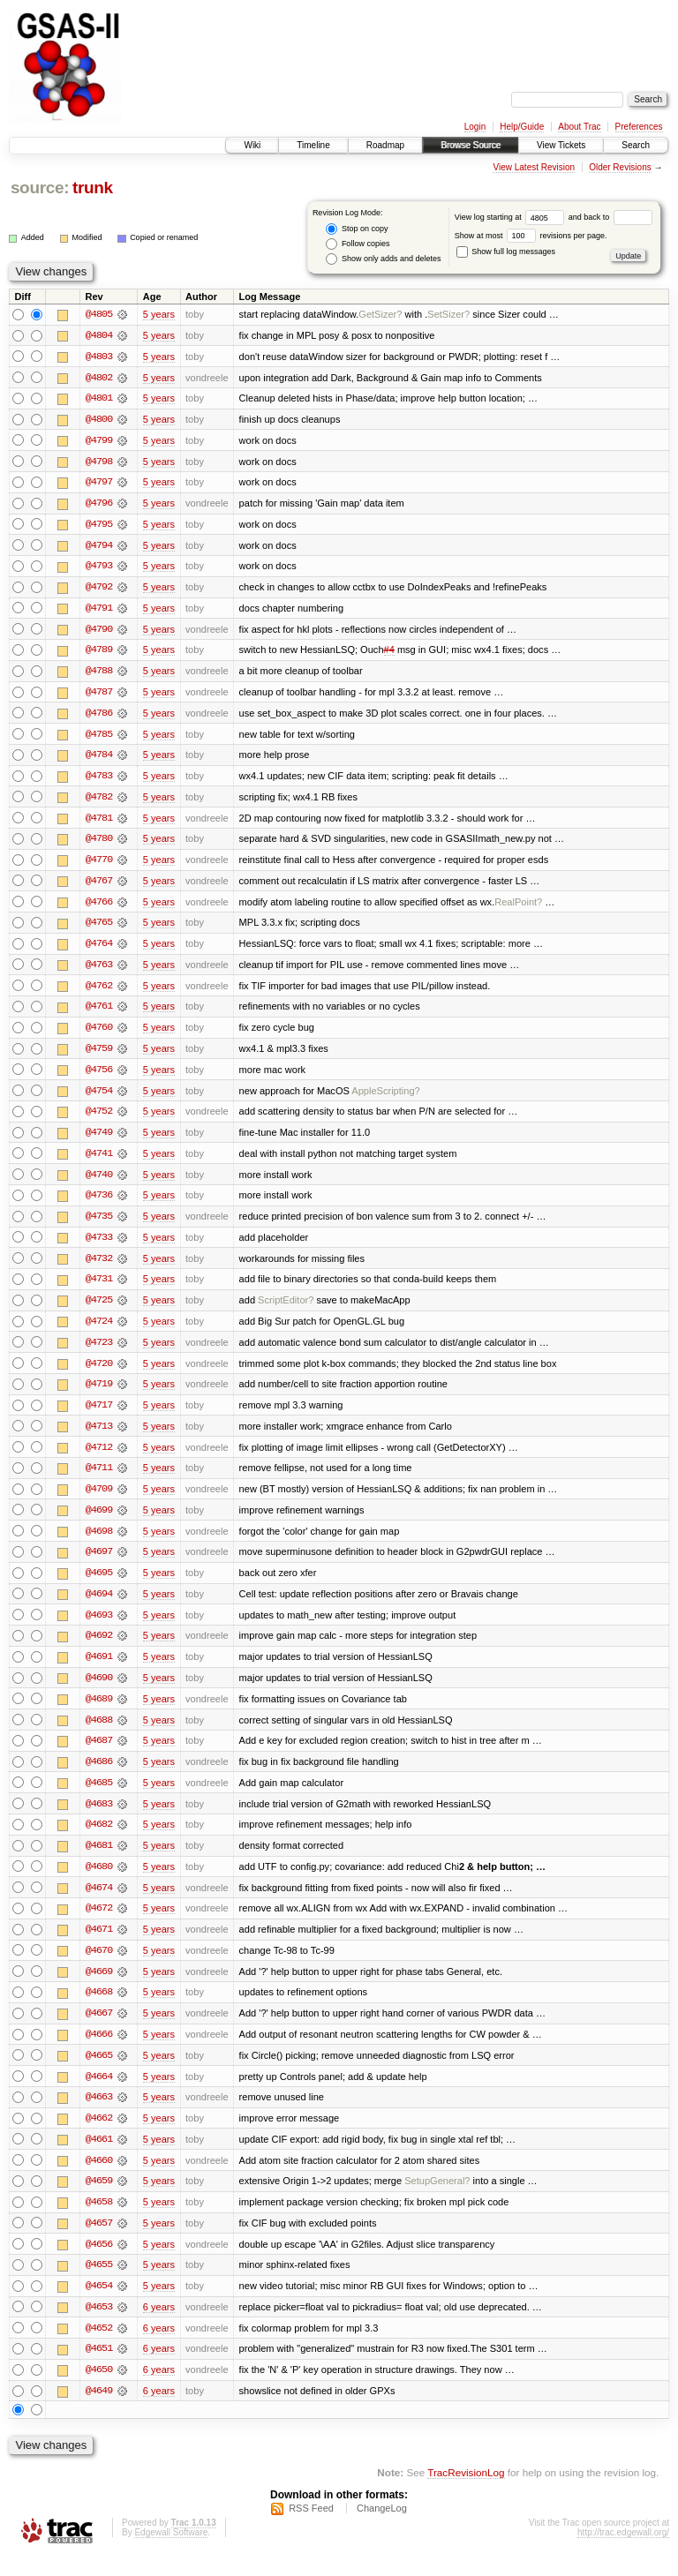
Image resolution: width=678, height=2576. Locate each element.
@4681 (99, 1860)
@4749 (99, 1140)
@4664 (99, 2093)
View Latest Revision (534, 167)
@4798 (99, 462)
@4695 (99, 1585)
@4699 (99, 1521)
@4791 (99, 611)
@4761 (99, 1013)
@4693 (99, 1627)
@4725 (99, 1310)
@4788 (99, 674)
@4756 (99, 1077)
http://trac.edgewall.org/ (623, 2552)
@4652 (99, 2347)
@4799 (99, 441)
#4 (389, 653)
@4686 (99, 1776)
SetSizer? (448, 314)
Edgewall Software (170, 2552)
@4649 (99, 2411)
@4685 (99, 1797)
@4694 (99, 1606)
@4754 (99, 1098)
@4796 (99, 505)
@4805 (99, 314)
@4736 (99, 1204)
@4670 (99, 1966)
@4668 (99, 2008)
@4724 (99, 1331)
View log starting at (512, 217)
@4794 (99, 547)
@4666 (99, 2051)
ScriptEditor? (285, 1309)
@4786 (99, 717)
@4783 (99, 780)
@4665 (99, 2072)
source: (40, 187)
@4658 (99, 2220)
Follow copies (357, 244)
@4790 (99, 632)
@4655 (99, 2284)
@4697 (99, 1564)
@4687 (99, 1754)
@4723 (99, 1352)
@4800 (99, 420)
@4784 (99, 759)
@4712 (99, 1458)
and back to (610, 217)
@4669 (99, 1987)
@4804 (99, 335)
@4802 (99, 378)
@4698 (99, 1543)
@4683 (99, 1818)
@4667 (99, 2030)
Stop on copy (357, 229)
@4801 (99, 399)
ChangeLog (382, 2528)
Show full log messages (505, 251)
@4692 (99, 1648)
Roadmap (385, 145)
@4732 (99, 1267)
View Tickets (561, 145)
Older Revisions (620, 167)
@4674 (99, 1903)
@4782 (99, 801)
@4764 (99, 950)
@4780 (99, 844)
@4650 (99, 2390)
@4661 (99, 2157)
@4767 (99, 886)
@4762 (99, 992)
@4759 (99, 1055)
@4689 (99, 1712)
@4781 (99, 822)
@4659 (99, 2199)
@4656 (99, 2263)
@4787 (99, 695)
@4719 (99, 1394)
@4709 (99, 1500)
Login (475, 126)
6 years (159, 2326)
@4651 (99, 2369)
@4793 (99, 568)
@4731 (99, 1288)
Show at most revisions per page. (531, 235)
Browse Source (471, 145)
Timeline (313, 145)
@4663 (99, 2114)
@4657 (99, 2241)
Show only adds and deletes (383, 259)
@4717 (99, 1415)
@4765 (99, 928)
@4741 (99, 1161)
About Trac (579, 126)
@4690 (99, 1691)
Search (636, 145)
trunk (92, 187)
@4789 (99, 653)
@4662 (99, 2136)
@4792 (99, 589)
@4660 (99, 2178)
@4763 (99, 971)
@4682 (99, 1839)
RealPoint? (518, 907)
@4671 (99, 1945)
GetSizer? (380, 314)
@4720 (99, 1373)
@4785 (99, 738)
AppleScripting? (385, 1098)
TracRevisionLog (465, 2492)
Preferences (639, 126)
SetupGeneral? (437, 2199)
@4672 (99, 1924)
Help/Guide (522, 126)
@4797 (99, 484)
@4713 (99, 1437)
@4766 (99, 907)
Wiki (252, 145)
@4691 (99, 1670)
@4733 (99, 1246)
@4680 (99, 1881)
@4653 (99, 2326)
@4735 (99, 1225)
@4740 (99, 1182)
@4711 (99, 1479)
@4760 (99, 1034)
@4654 (99, 2305)
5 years (159, 314)
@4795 (99, 526)
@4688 (99, 1733)
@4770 (99, 865)
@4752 (99, 1119)
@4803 (99, 356)
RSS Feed (311, 2528)
